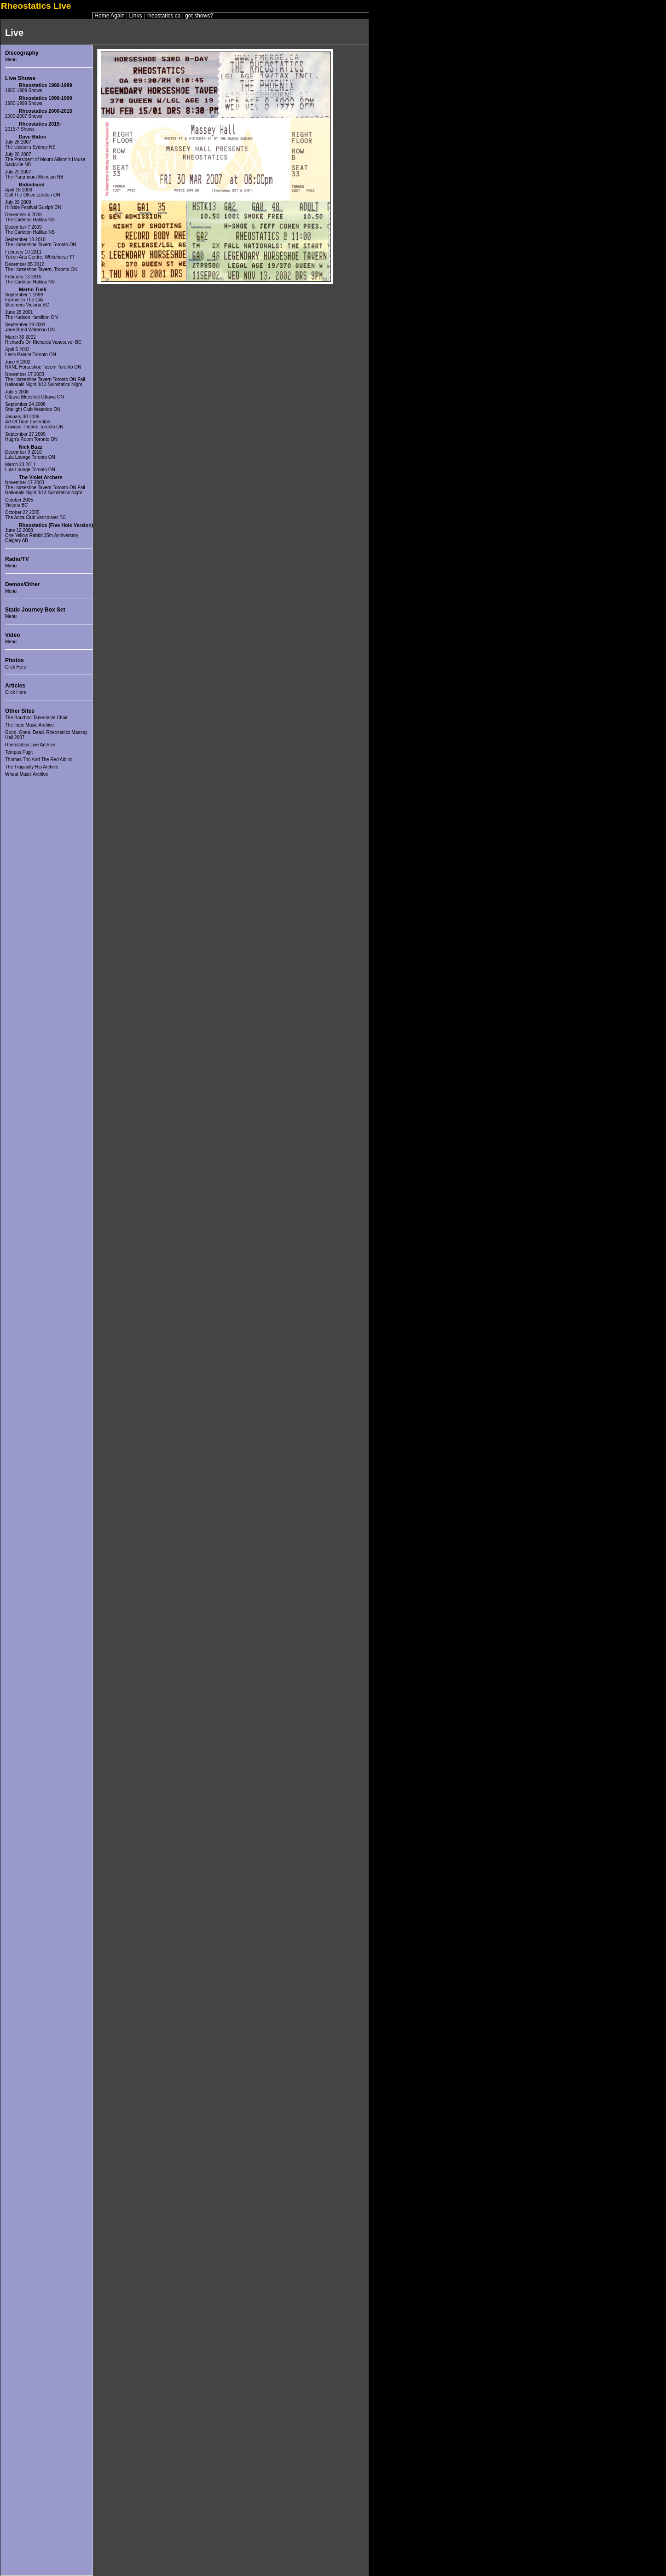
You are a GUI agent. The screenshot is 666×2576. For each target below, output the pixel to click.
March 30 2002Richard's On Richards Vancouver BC (43, 340)
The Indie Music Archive (29, 725)
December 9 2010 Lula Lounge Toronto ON (30, 455)
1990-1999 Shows (23, 103)
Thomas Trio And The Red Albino (39, 759)
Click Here (15, 667)
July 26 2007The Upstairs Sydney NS (30, 144)
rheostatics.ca (163, 15)
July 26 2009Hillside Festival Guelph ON (33, 205)
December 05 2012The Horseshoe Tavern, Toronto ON (41, 267)
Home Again (109, 15)
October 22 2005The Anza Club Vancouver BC (35, 515)
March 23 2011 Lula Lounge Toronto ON (30, 467)
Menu (11, 59)
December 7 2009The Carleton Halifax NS (30, 230)
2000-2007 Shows (23, 116)
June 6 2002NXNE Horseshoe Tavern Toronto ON (43, 364)
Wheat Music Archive (26, 774)
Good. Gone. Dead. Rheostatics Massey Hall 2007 (46, 735)
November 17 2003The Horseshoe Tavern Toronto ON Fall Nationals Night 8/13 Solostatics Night (45, 379)
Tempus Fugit (19, 752)
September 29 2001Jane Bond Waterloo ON (30, 327)
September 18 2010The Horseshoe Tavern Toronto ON (40, 242)
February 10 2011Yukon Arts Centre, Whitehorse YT (40, 254)
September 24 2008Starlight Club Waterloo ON (32, 407)
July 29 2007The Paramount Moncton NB (34, 174)
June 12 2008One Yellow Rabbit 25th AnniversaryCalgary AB (41, 535)
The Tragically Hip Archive (31, 766)
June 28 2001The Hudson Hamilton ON (31, 315)
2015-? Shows (20, 129)
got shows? (199, 15)
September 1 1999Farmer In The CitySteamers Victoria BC (27, 299)
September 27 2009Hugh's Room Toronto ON (31, 437)
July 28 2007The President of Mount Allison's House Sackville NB (45, 159)
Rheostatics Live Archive (30, 744)
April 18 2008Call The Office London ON (32, 192)
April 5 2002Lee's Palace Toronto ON (30, 352)
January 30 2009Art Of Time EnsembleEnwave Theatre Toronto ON (34, 421)
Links (135, 15)
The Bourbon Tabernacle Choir (36, 717)
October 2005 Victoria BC (19, 502)
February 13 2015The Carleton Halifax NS (30, 279)
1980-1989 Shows (23, 90)
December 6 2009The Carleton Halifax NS (30, 217)
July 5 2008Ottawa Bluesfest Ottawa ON (34, 394)
